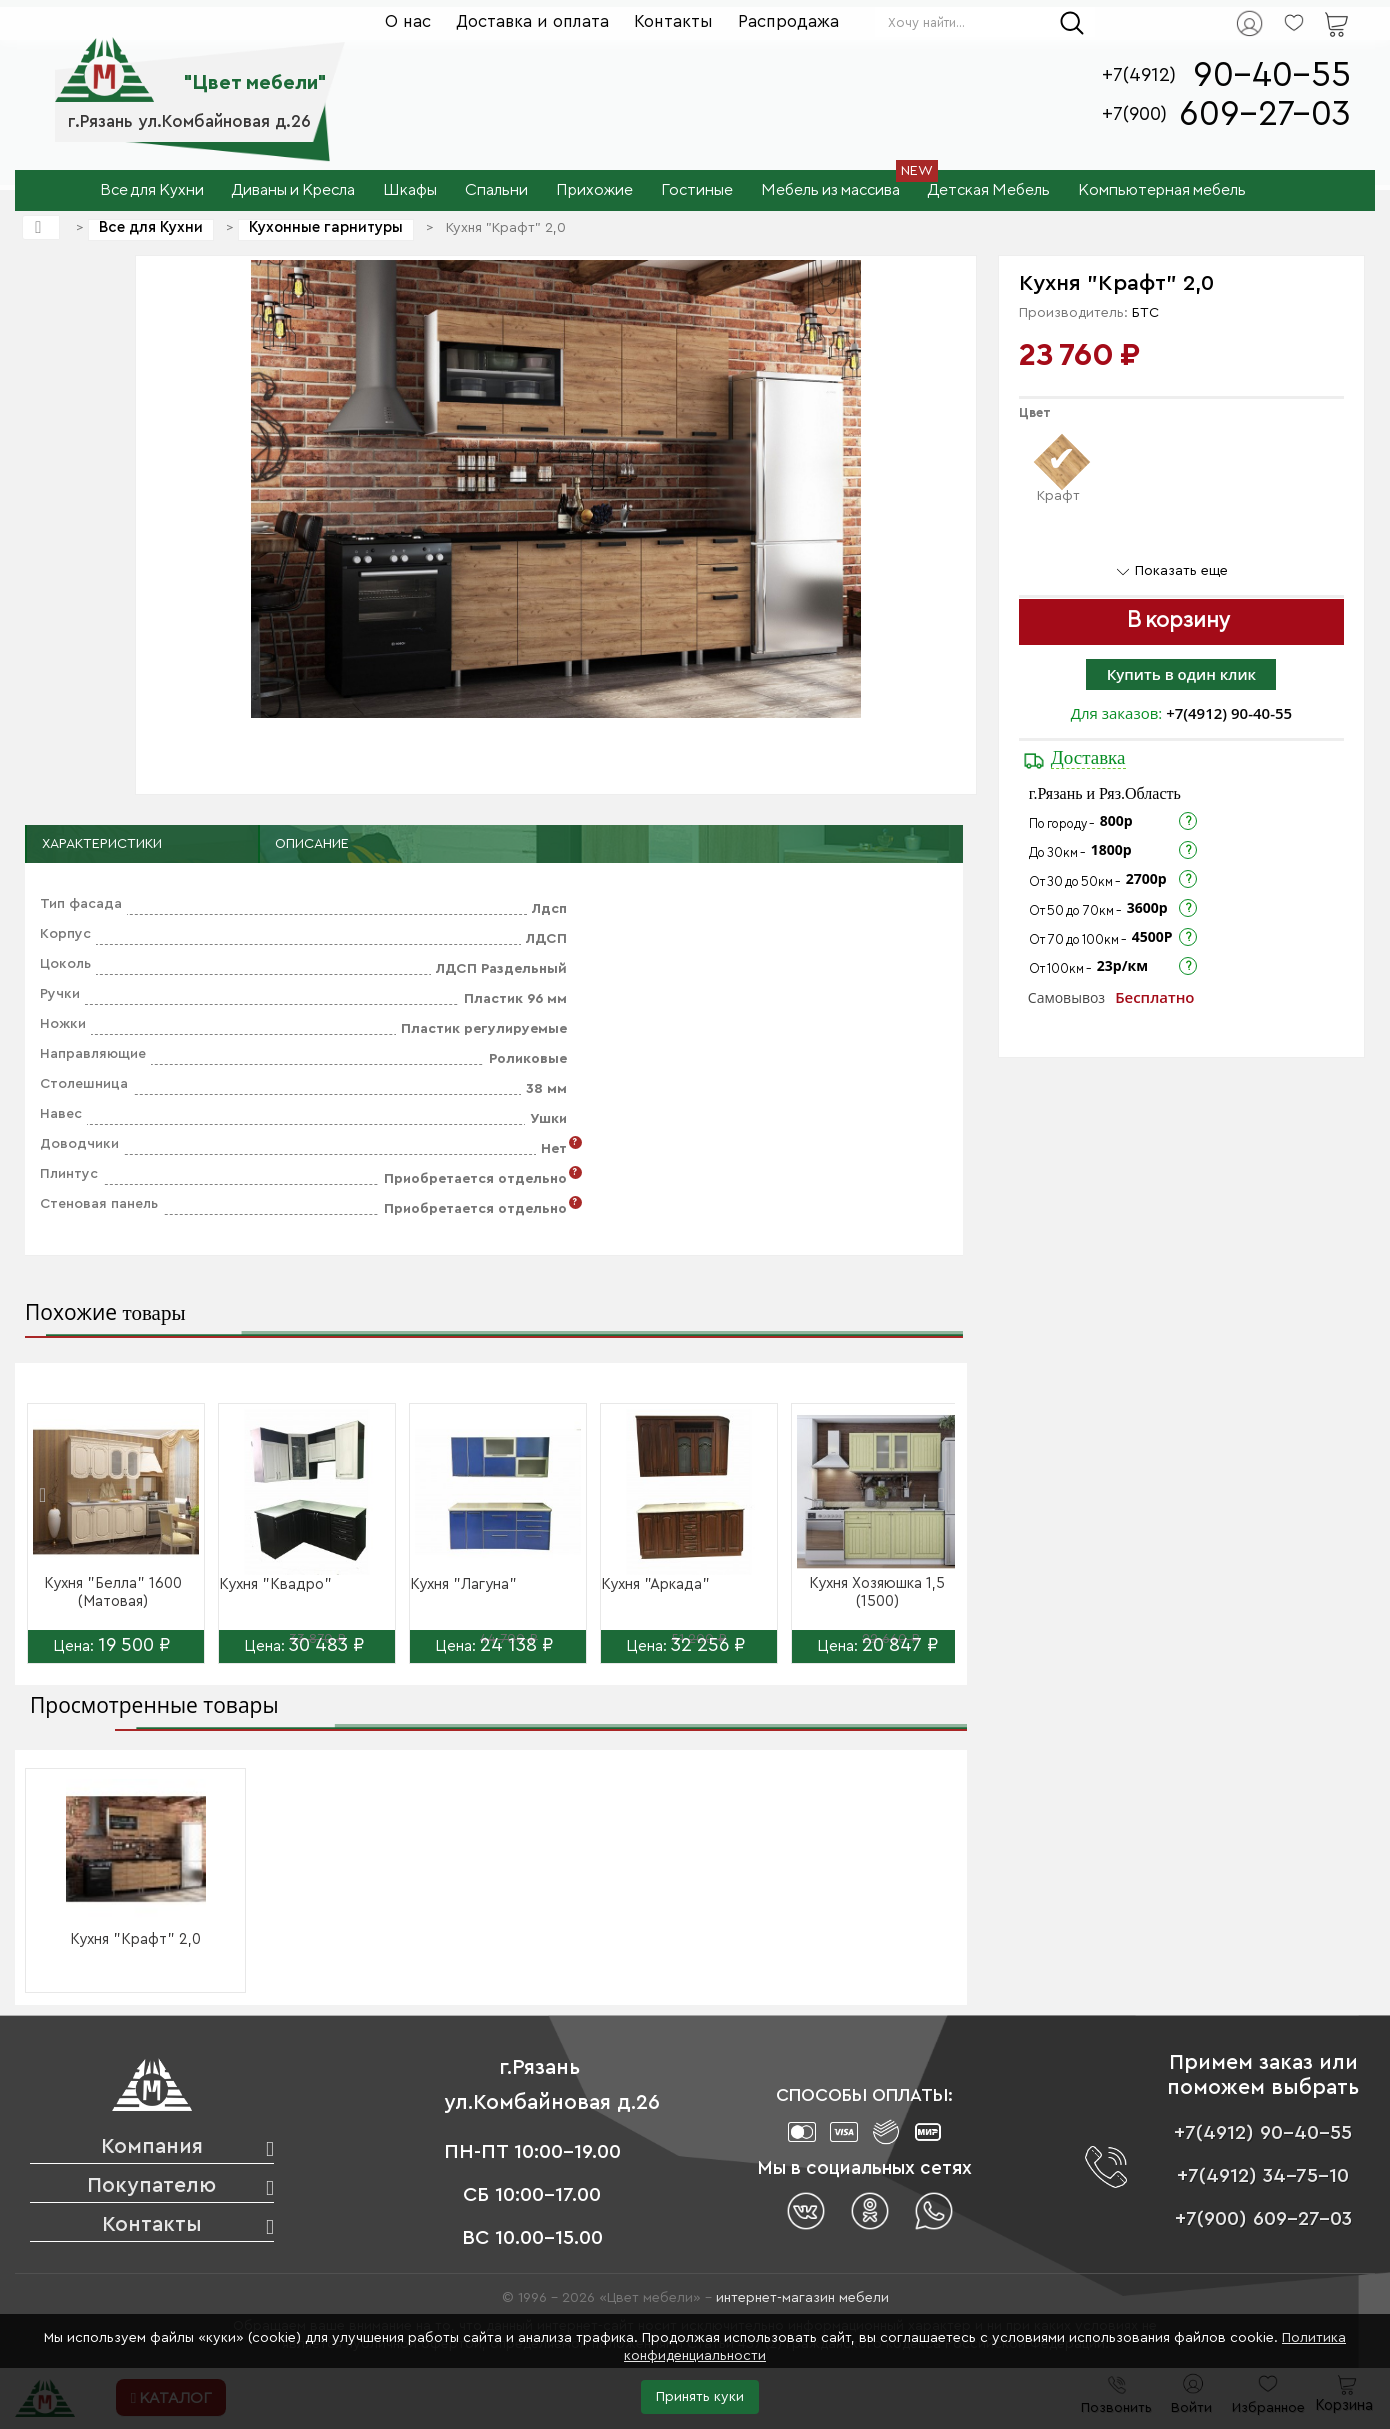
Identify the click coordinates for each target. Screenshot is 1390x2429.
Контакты (673, 21)
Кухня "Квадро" (275, 1584)
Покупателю (151, 2185)
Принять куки (700, 2397)
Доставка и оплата (532, 21)
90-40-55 (1272, 75)
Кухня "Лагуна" (463, 1584)
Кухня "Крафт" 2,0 (135, 1939)
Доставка (1088, 757)
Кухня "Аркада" (655, 1584)
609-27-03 (1265, 114)
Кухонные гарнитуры (326, 227)
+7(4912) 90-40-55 (1229, 713)
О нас (408, 21)
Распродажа (788, 21)
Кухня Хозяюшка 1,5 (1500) (877, 1592)
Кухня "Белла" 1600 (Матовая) (113, 1592)
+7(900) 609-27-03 (1263, 2219)
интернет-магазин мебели (802, 2298)
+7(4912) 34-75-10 (1263, 2176)
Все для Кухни (151, 227)
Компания (152, 2146)
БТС (1145, 313)
